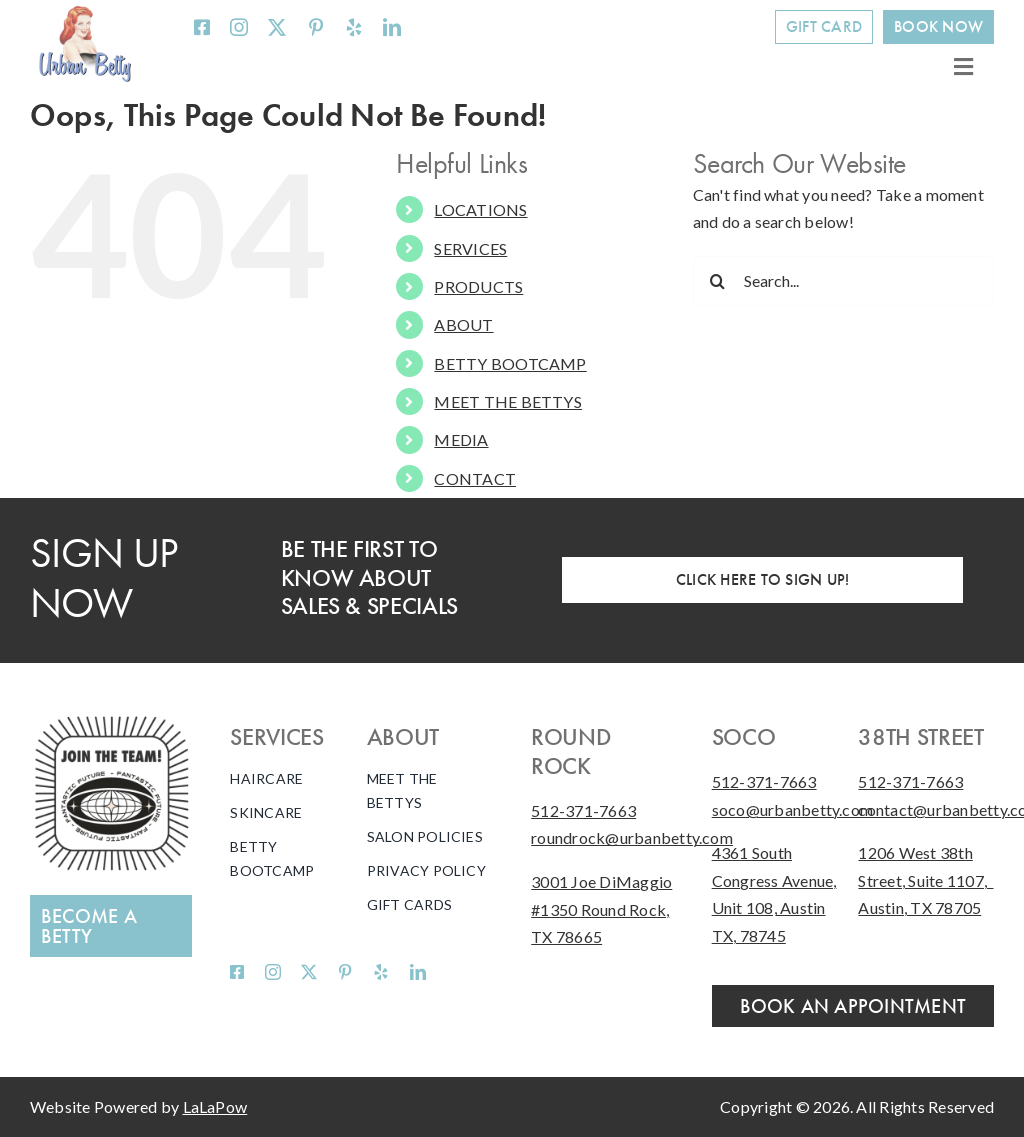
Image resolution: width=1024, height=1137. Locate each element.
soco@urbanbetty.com (793, 809)
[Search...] (843, 281)
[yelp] (354, 27)
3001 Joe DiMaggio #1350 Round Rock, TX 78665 (601, 909)
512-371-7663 (583, 810)
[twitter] (277, 27)
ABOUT (463, 324)
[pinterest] (316, 27)
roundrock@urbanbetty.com (632, 837)
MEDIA (461, 439)
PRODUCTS (478, 286)
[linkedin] (392, 27)
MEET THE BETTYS (508, 401)
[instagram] (239, 27)
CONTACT (475, 478)
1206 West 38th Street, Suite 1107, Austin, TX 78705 (925, 880)
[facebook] (202, 27)
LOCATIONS (480, 209)
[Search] (718, 281)
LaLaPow (215, 1106)
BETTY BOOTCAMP (510, 363)
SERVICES (470, 248)
